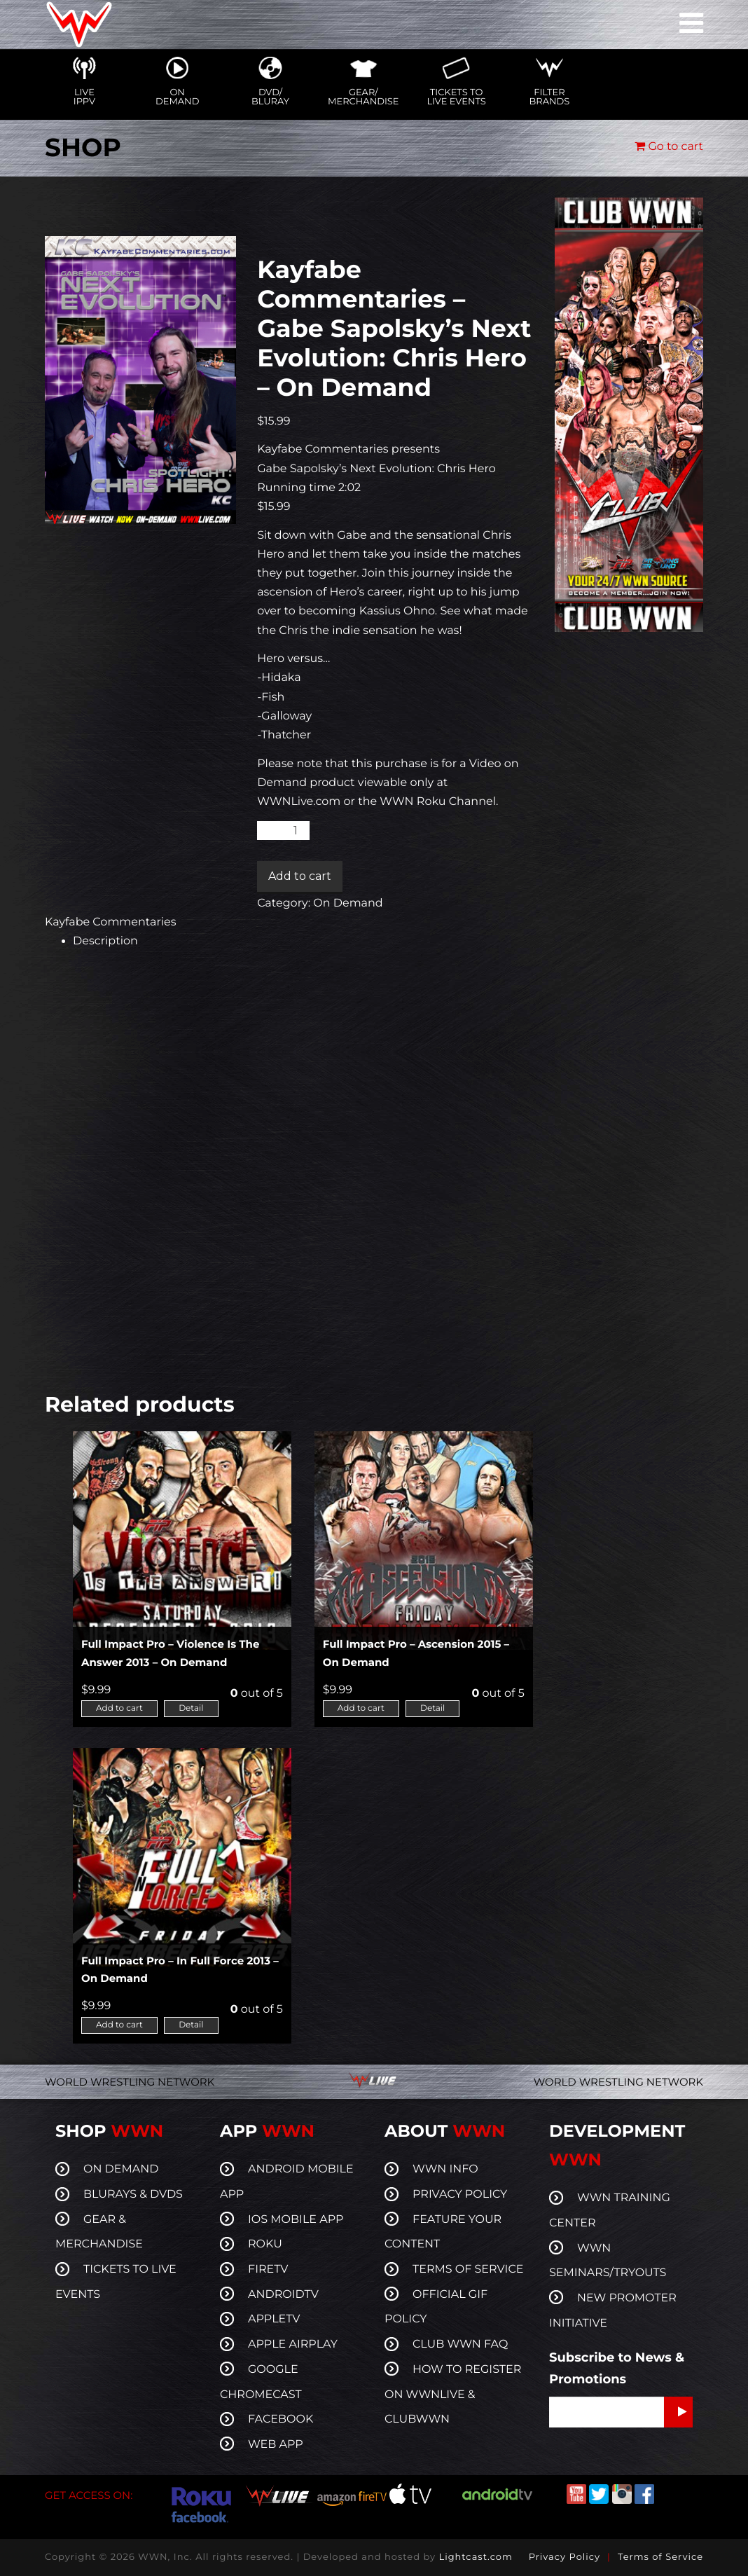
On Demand (347, 903)
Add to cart (299, 876)
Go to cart (669, 146)
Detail (191, 1708)
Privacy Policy (564, 2557)
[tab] (303, 941)
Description (105, 941)
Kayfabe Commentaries (110, 922)
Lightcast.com (475, 2557)
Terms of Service (660, 2557)
